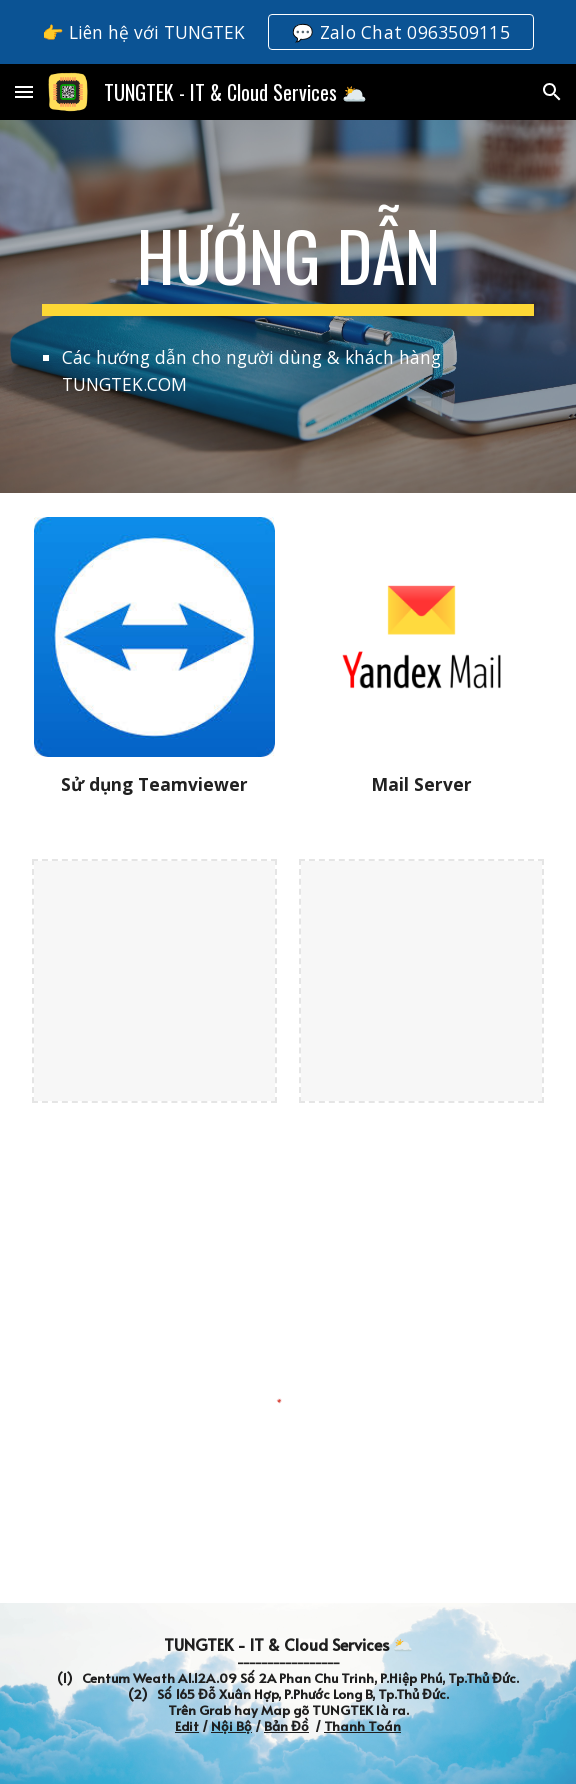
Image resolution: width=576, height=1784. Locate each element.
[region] (288, 32)
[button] (24, 91)
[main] (287, 265)
